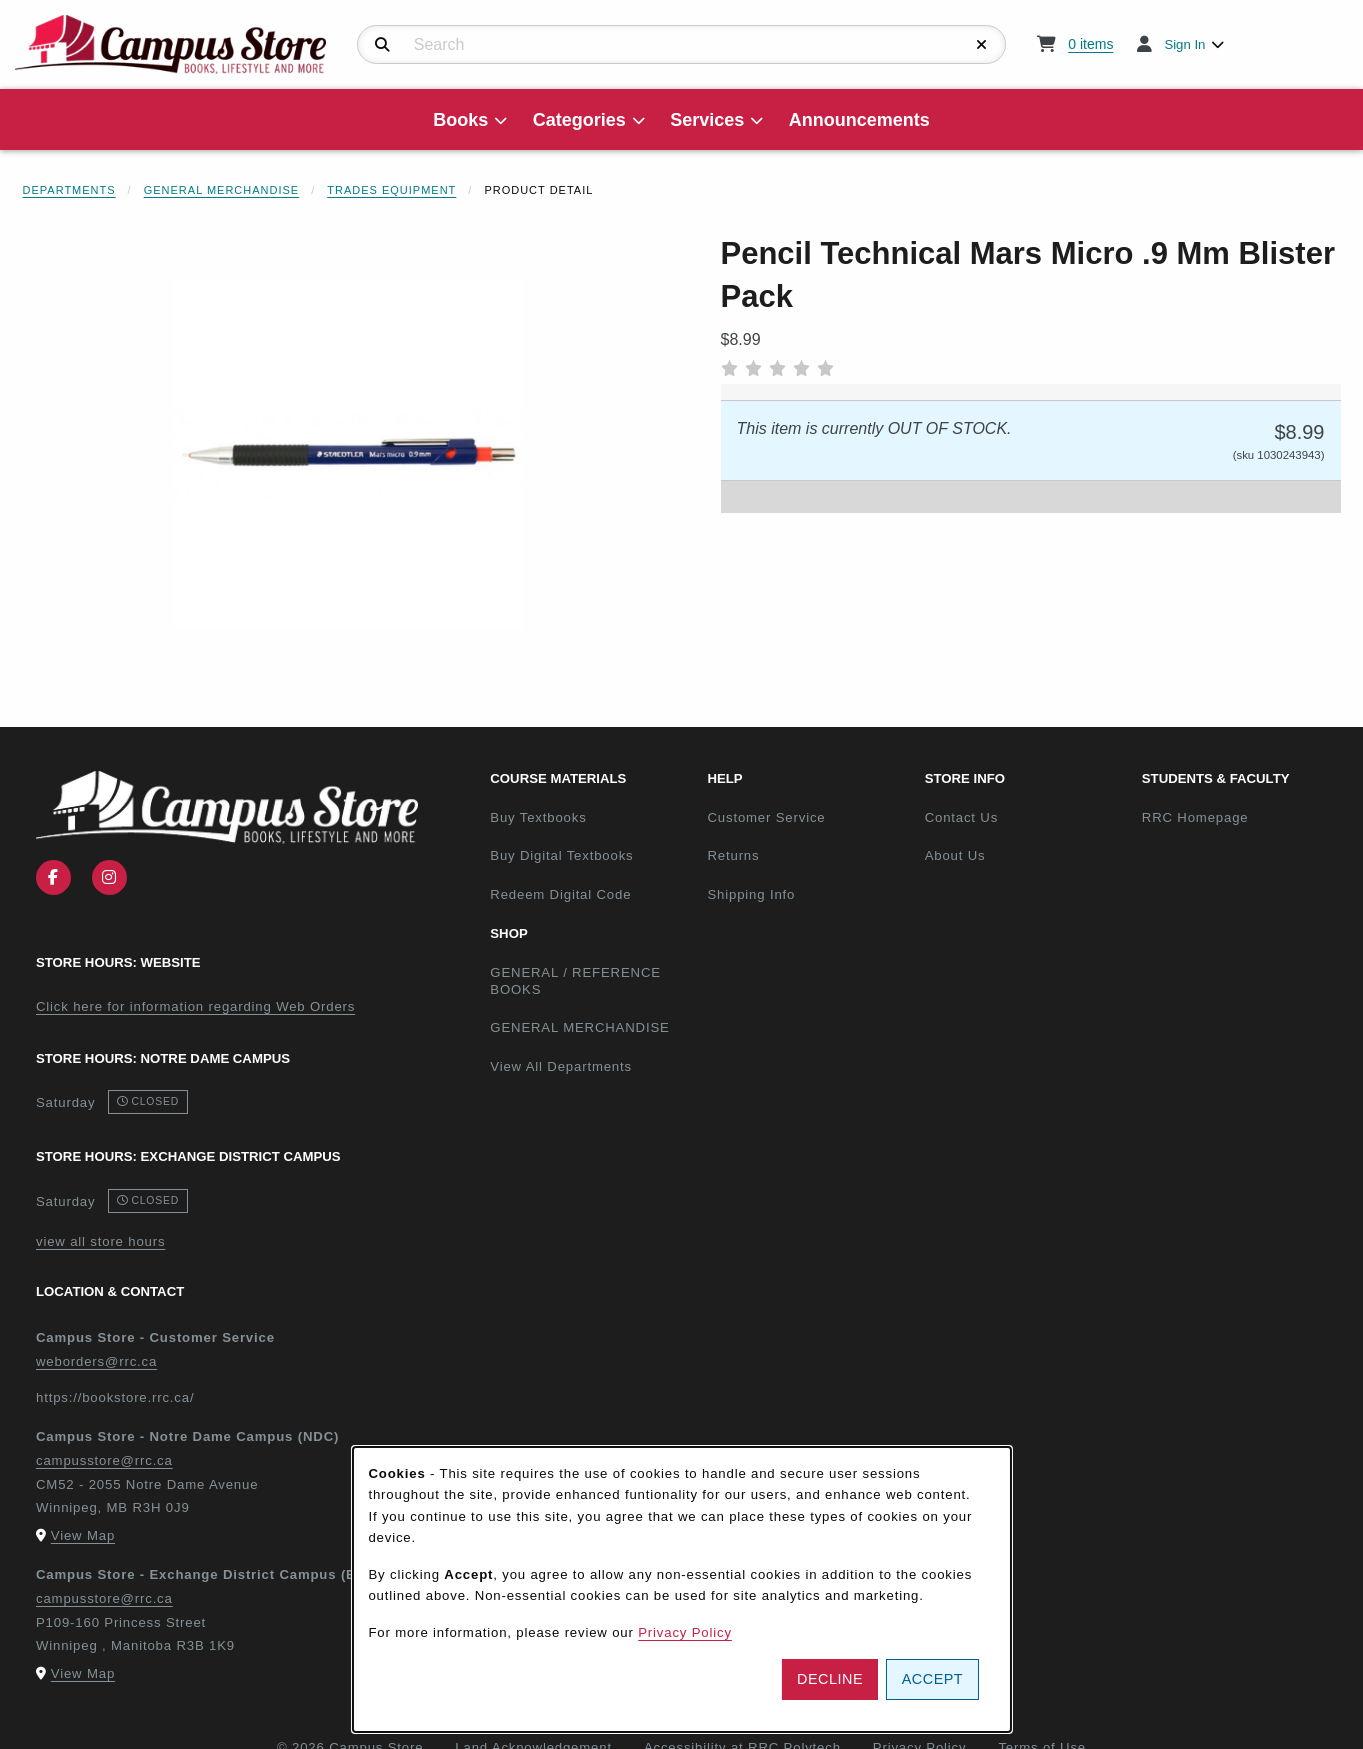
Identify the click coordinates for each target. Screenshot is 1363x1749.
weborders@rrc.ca (96, 1361)
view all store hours (100, 1241)
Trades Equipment (391, 190)
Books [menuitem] (460, 120)
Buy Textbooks (538, 817)
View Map (83, 1535)
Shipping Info (751, 894)
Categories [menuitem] (579, 120)
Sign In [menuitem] (1184, 44)
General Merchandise (222, 190)
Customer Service (766, 817)
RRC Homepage (1242, 817)
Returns (733, 855)
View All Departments (561, 1066)
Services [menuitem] (707, 120)
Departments (69, 190)
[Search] (382, 45)
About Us (955, 855)
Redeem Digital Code (560, 894)
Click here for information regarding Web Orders (195, 1006)
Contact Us (961, 817)
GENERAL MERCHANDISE (579, 1027)
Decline (830, 1679)
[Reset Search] (982, 45)
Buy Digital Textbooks (561, 855)
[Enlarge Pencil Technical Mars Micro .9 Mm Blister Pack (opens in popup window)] (348, 455)
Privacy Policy (685, 1632)
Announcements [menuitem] (859, 120)
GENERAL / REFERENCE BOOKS (575, 981)
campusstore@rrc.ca (104, 1460)
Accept (932, 1679)
